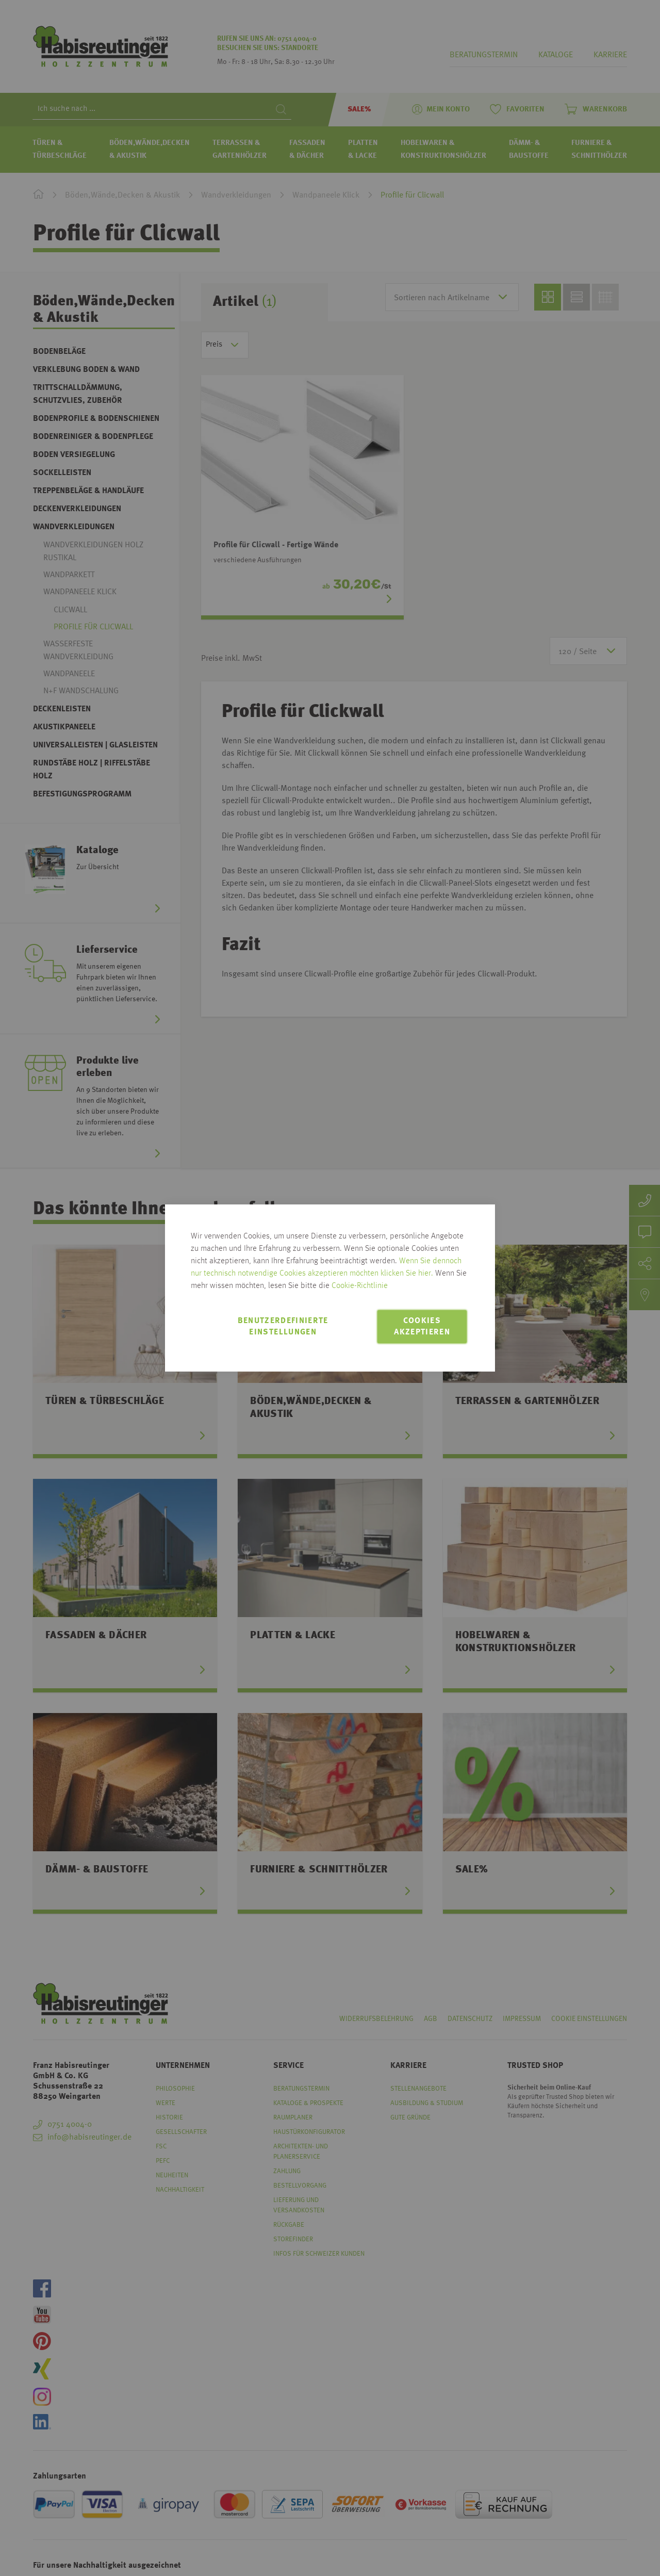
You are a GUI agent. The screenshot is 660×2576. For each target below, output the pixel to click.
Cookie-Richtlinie (360, 1286)
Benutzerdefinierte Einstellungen (283, 1326)
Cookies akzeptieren (422, 1326)
